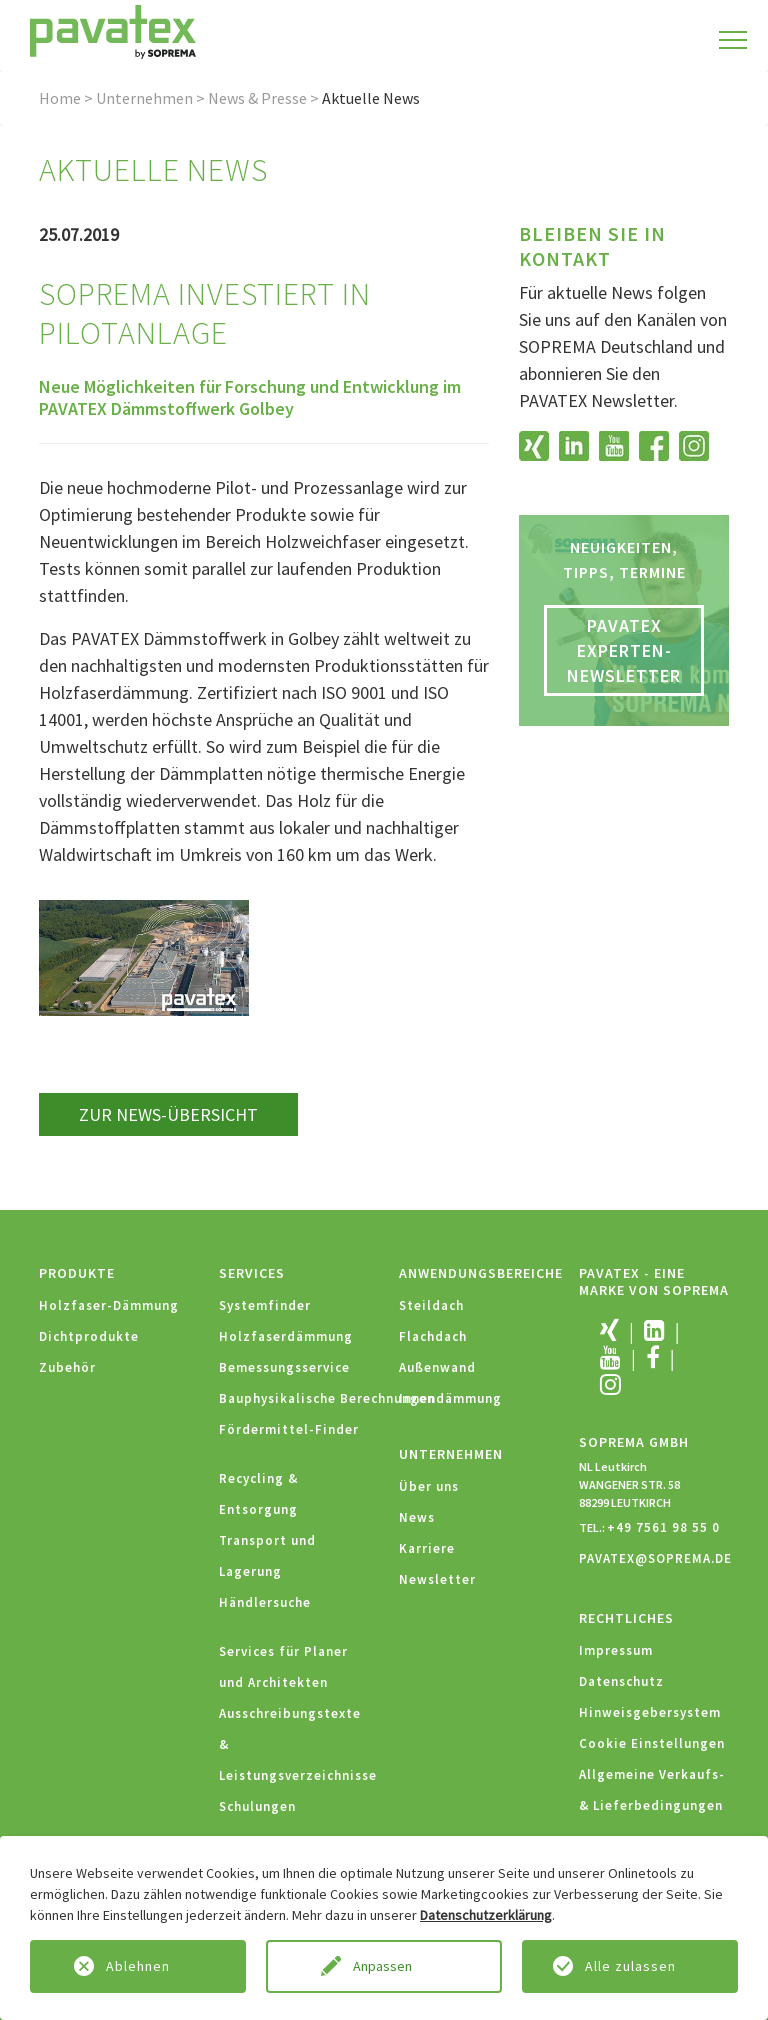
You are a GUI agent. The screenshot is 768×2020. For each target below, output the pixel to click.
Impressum (616, 1650)
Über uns (429, 1486)
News (417, 1517)
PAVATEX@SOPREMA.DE (655, 1558)
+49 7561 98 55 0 (663, 1527)
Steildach (431, 1305)
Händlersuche (265, 1602)
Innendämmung (450, 1398)
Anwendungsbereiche (481, 1273)
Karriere (427, 1548)
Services (252, 1273)
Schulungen (257, 1806)
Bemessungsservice (284, 1367)
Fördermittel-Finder (289, 1429)
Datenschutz (621, 1681)
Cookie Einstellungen (652, 1743)
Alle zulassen (630, 1966)
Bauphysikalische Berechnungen (327, 1398)
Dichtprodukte (89, 1336)
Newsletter (437, 1579)
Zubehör (67, 1367)
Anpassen (384, 1966)
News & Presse (257, 98)
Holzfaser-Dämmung (109, 1305)
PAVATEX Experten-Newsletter (624, 650)
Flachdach (433, 1336)
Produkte (77, 1273)
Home (60, 98)
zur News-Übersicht (168, 1114)
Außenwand (437, 1367)
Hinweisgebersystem (650, 1712)
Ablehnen (138, 1966)
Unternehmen (144, 98)
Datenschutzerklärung (486, 1915)
